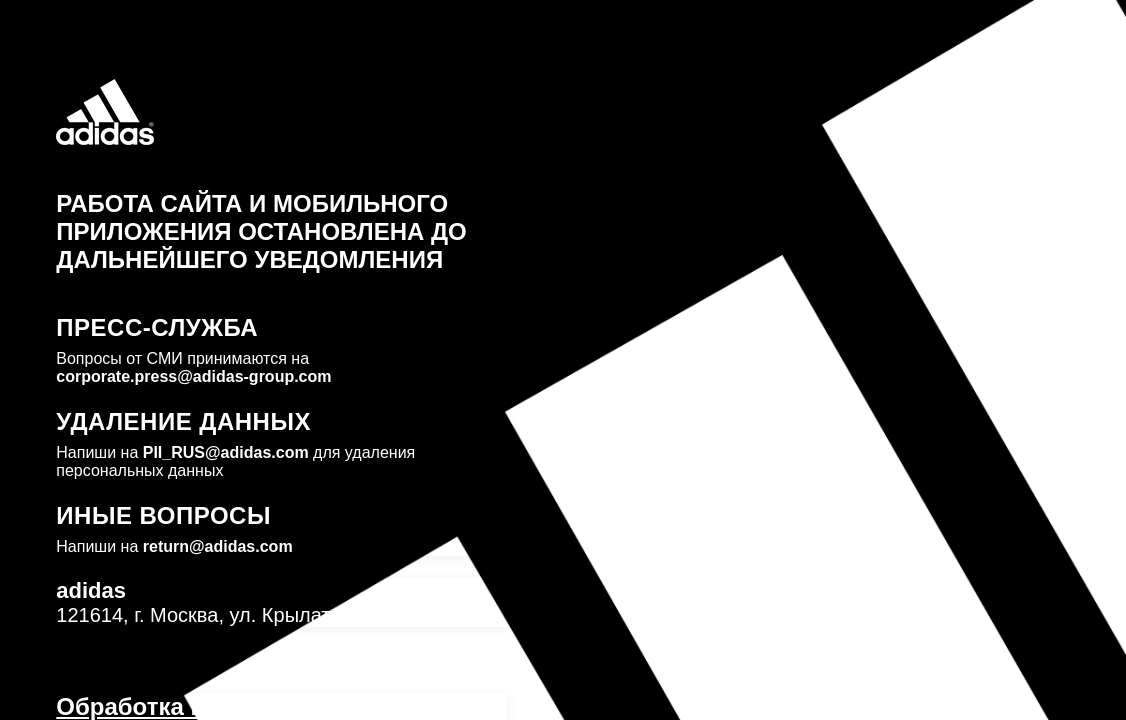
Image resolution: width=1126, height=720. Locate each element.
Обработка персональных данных (260, 706)
